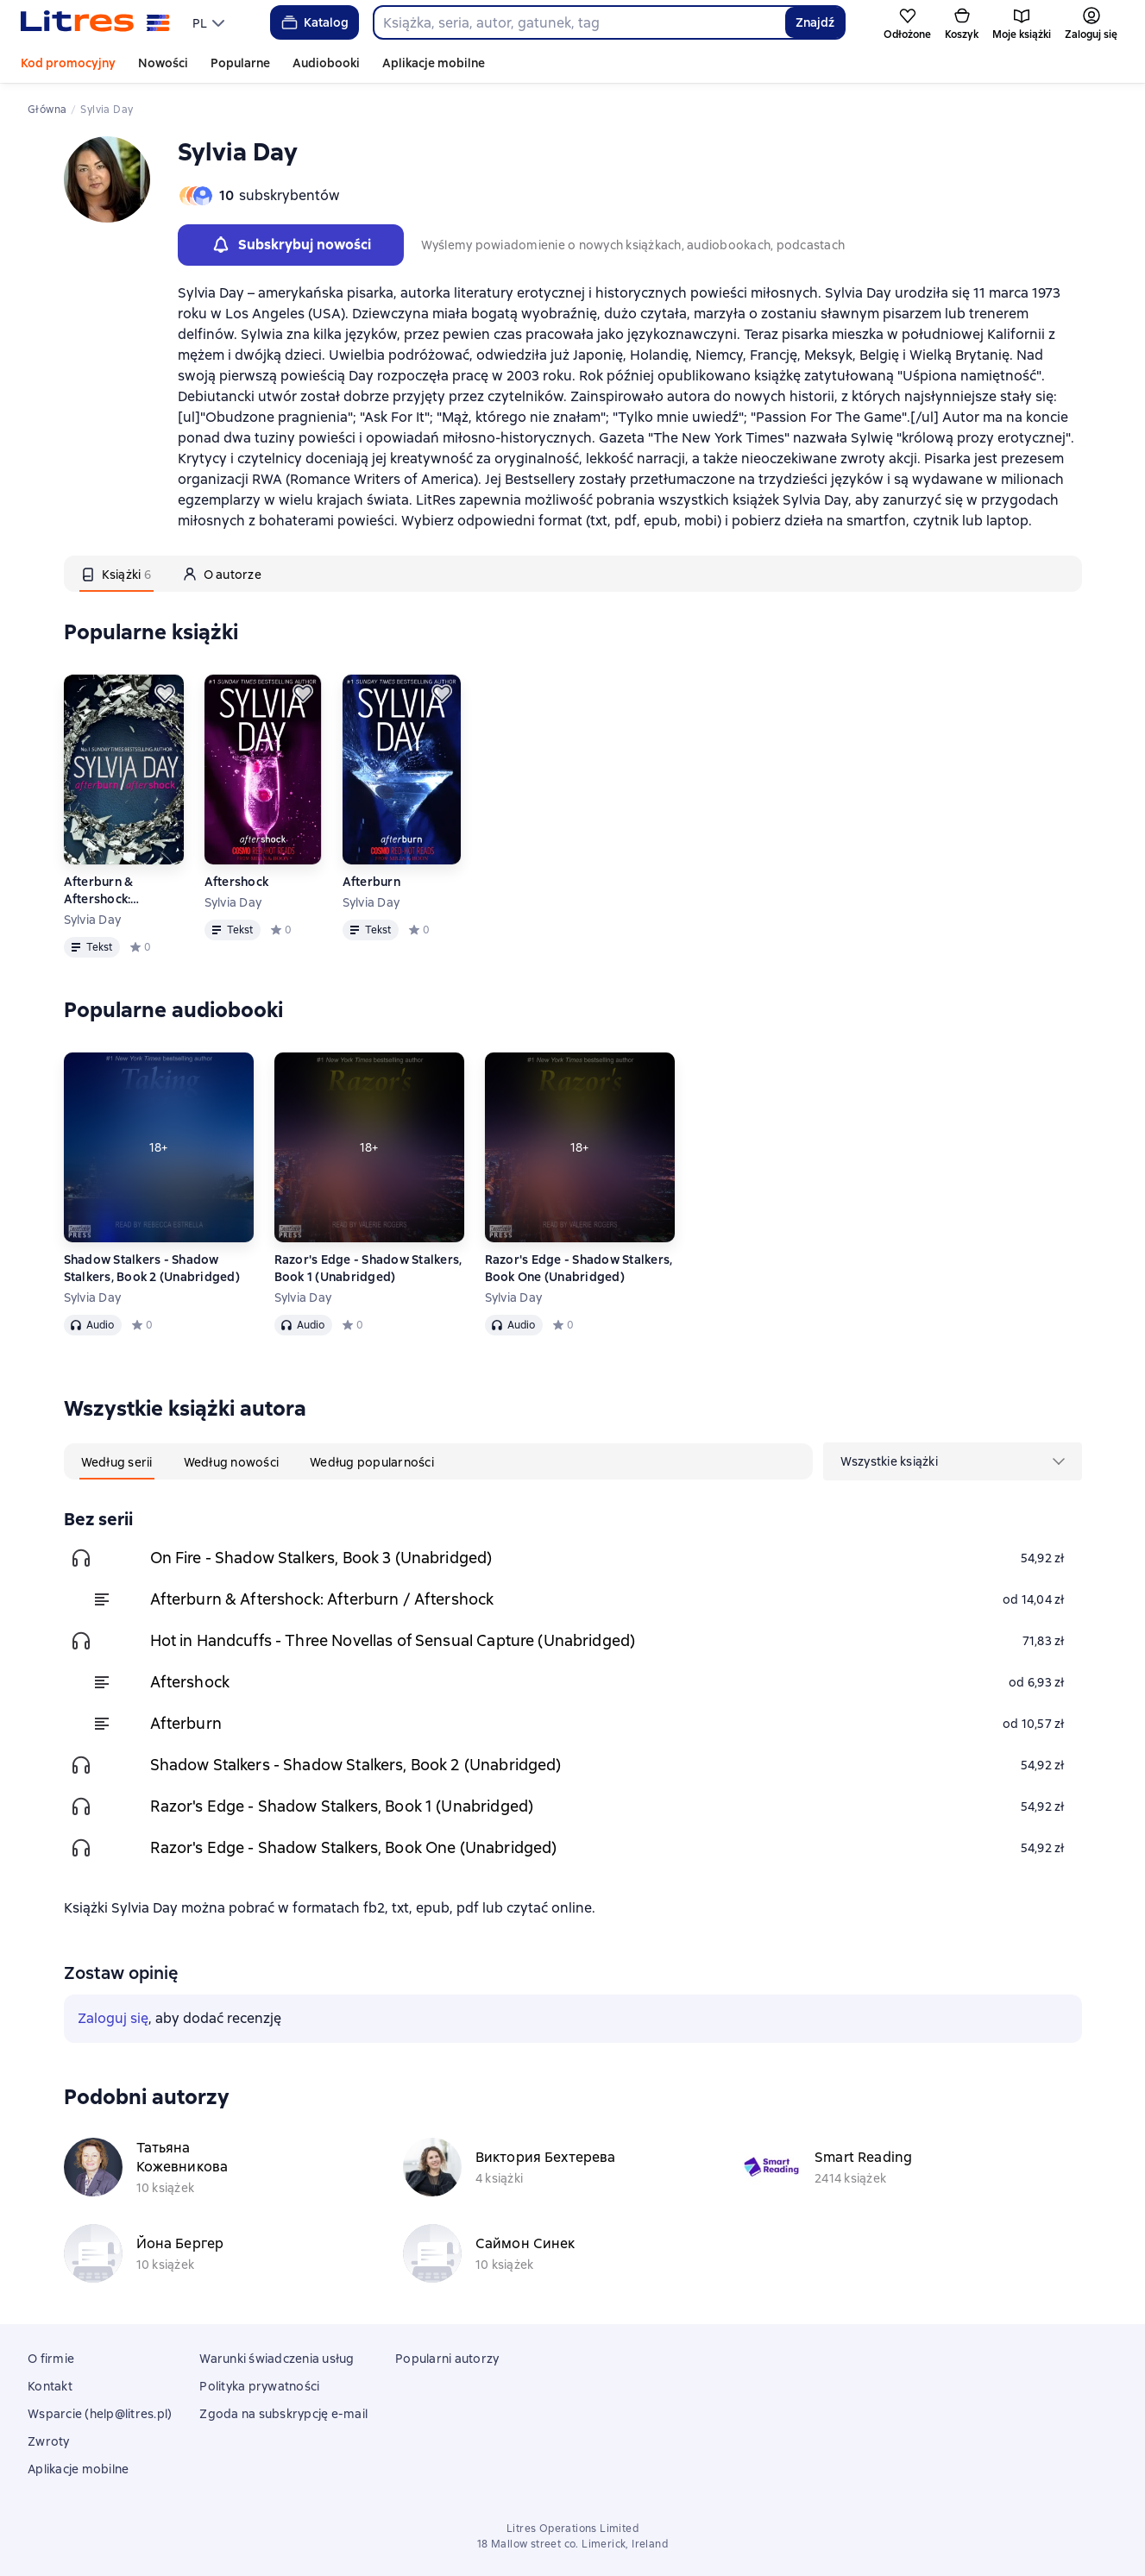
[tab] (116, 573)
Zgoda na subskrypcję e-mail (283, 2414)
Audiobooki (326, 63)
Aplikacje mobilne (433, 63)
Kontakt (50, 2386)
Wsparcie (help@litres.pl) (100, 2414)
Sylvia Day (93, 919)
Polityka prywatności (259, 2386)
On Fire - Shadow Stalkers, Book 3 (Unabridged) (321, 1558)
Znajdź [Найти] (815, 22)
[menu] (210, 22)
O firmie (51, 2358)
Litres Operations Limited (572, 2529)
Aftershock (236, 881)
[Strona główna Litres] (95, 22)
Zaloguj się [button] (113, 2018)
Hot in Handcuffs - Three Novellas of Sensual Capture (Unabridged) (393, 1640)
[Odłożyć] (165, 694)
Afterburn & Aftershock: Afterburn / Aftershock (99, 891)
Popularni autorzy (447, 2358)
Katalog (314, 22)
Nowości (163, 63)
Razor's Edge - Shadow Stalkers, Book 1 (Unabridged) (368, 1268)
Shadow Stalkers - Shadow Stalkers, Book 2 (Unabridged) (152, 1268)
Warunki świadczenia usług (276, 2358)
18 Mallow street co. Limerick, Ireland (572, 2544)
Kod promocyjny (68, 63)
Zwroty (49, 2441)
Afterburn (371, 881)
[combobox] (578, 22)
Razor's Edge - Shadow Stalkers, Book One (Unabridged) (579, 1268)
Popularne (240, 63)
